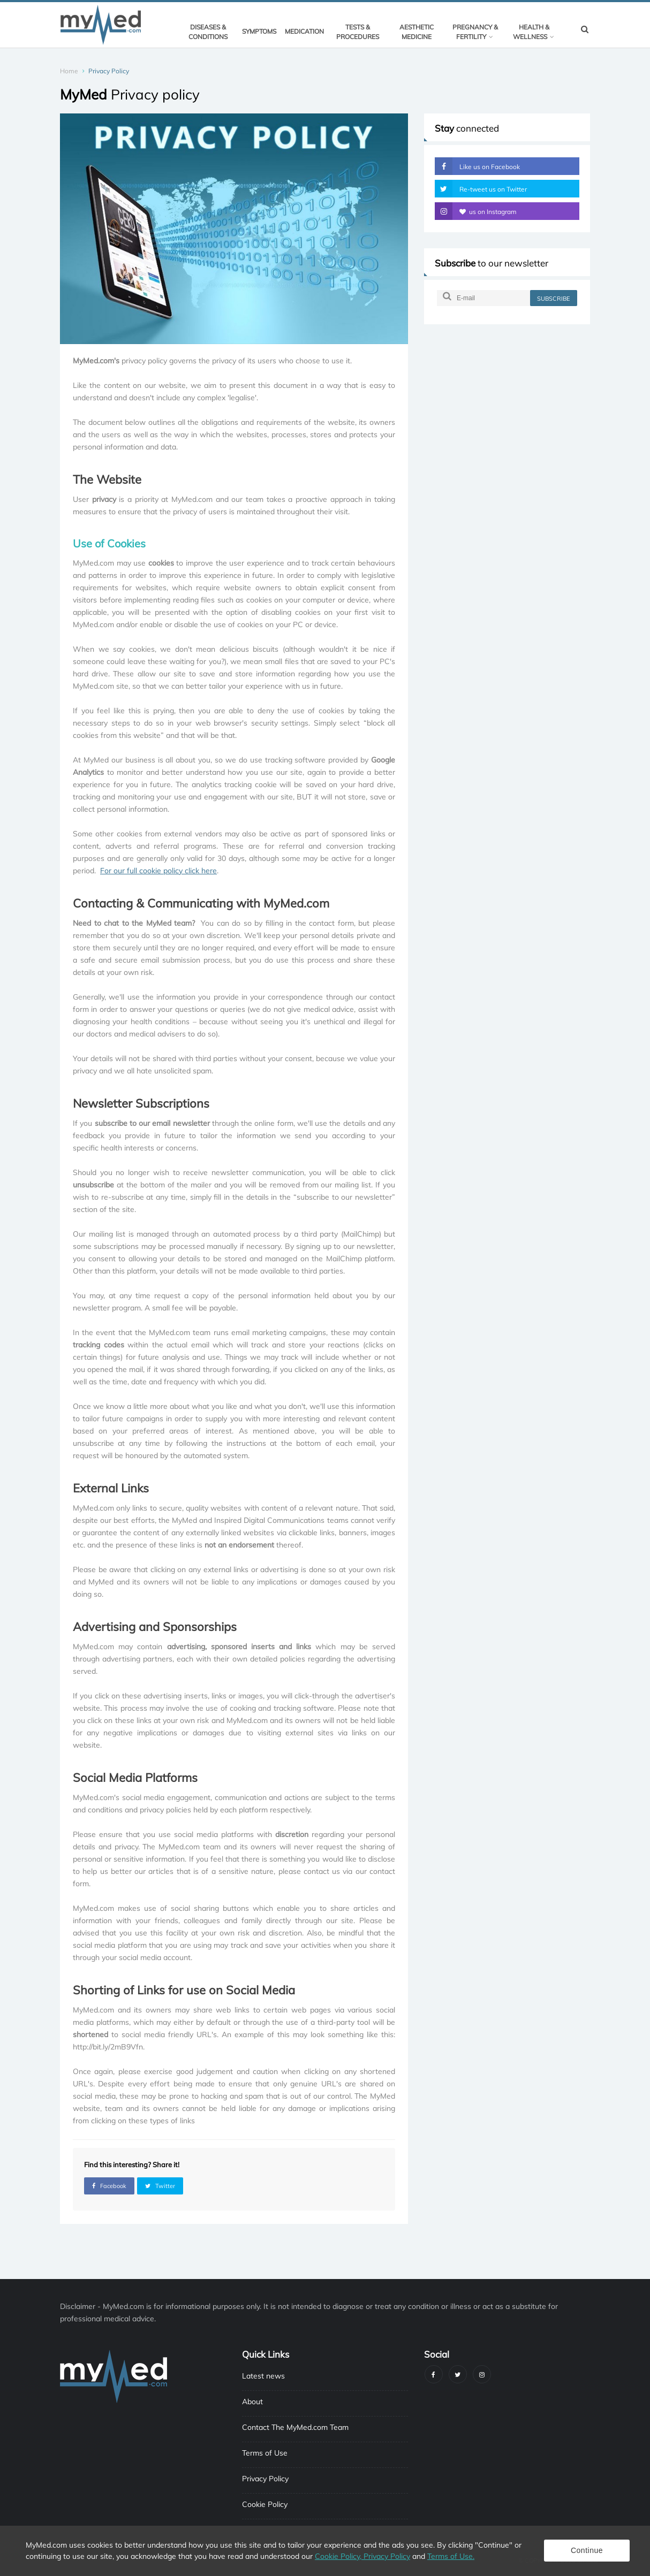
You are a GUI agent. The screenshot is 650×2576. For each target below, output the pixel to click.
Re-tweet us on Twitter (481, 188)
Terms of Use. (450, 2556)
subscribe (553, 298)
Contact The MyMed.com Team (295, 2427)
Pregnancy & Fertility (475, 32)
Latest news (263, 2376)
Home (69, 71)
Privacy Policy (265, 2478)
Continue (587, 2550)
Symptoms (259, 31)
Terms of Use (265, 2453)
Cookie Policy (265, 2504)
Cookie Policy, (339, 2556)
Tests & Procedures (357, 32)
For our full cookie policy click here (158, 870)
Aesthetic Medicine (416, 32)
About (252, 2401)
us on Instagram (476, 211)
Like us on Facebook (477, 166)
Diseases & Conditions (208, 32)
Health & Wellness (533, 32)
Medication (304, 31)
